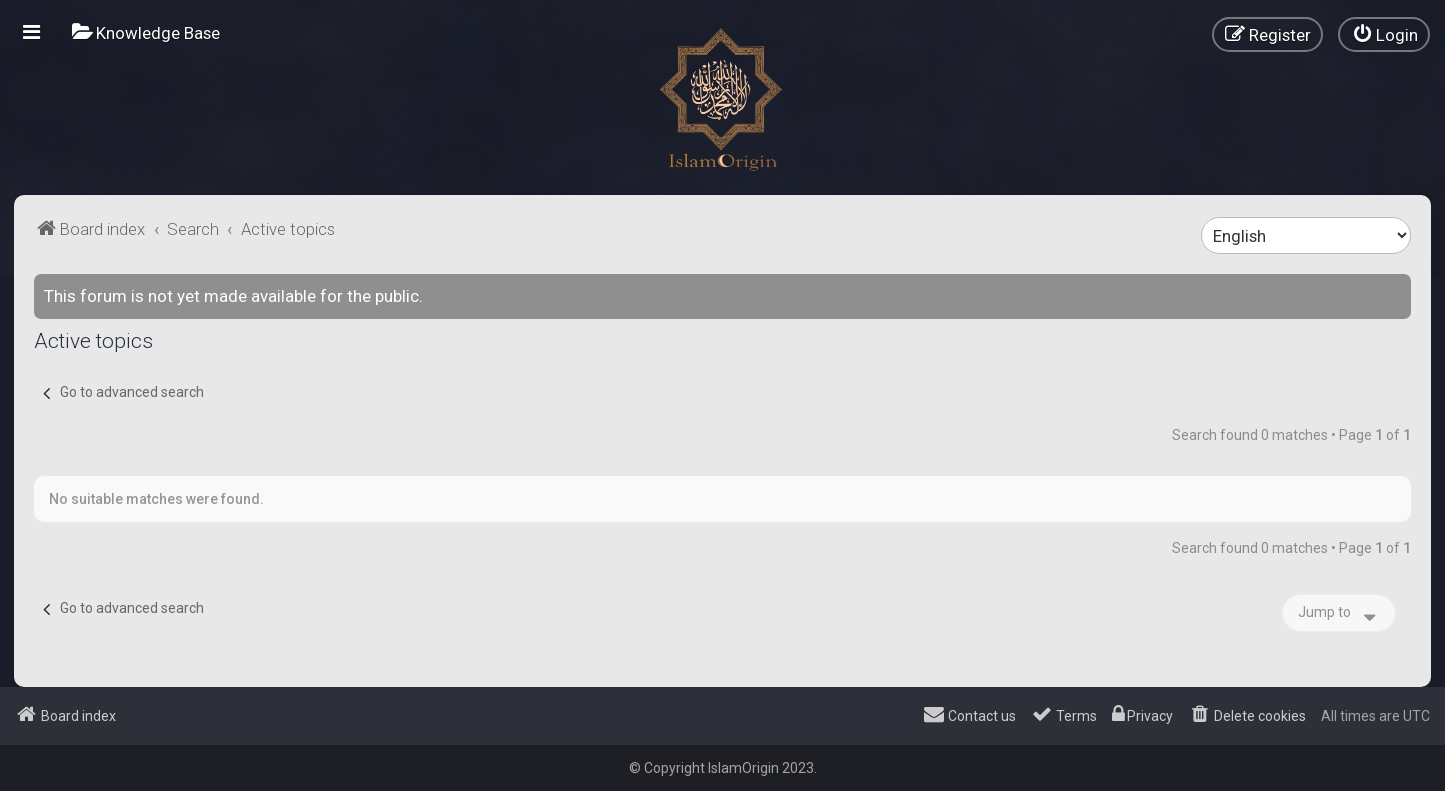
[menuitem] (146, 32)
